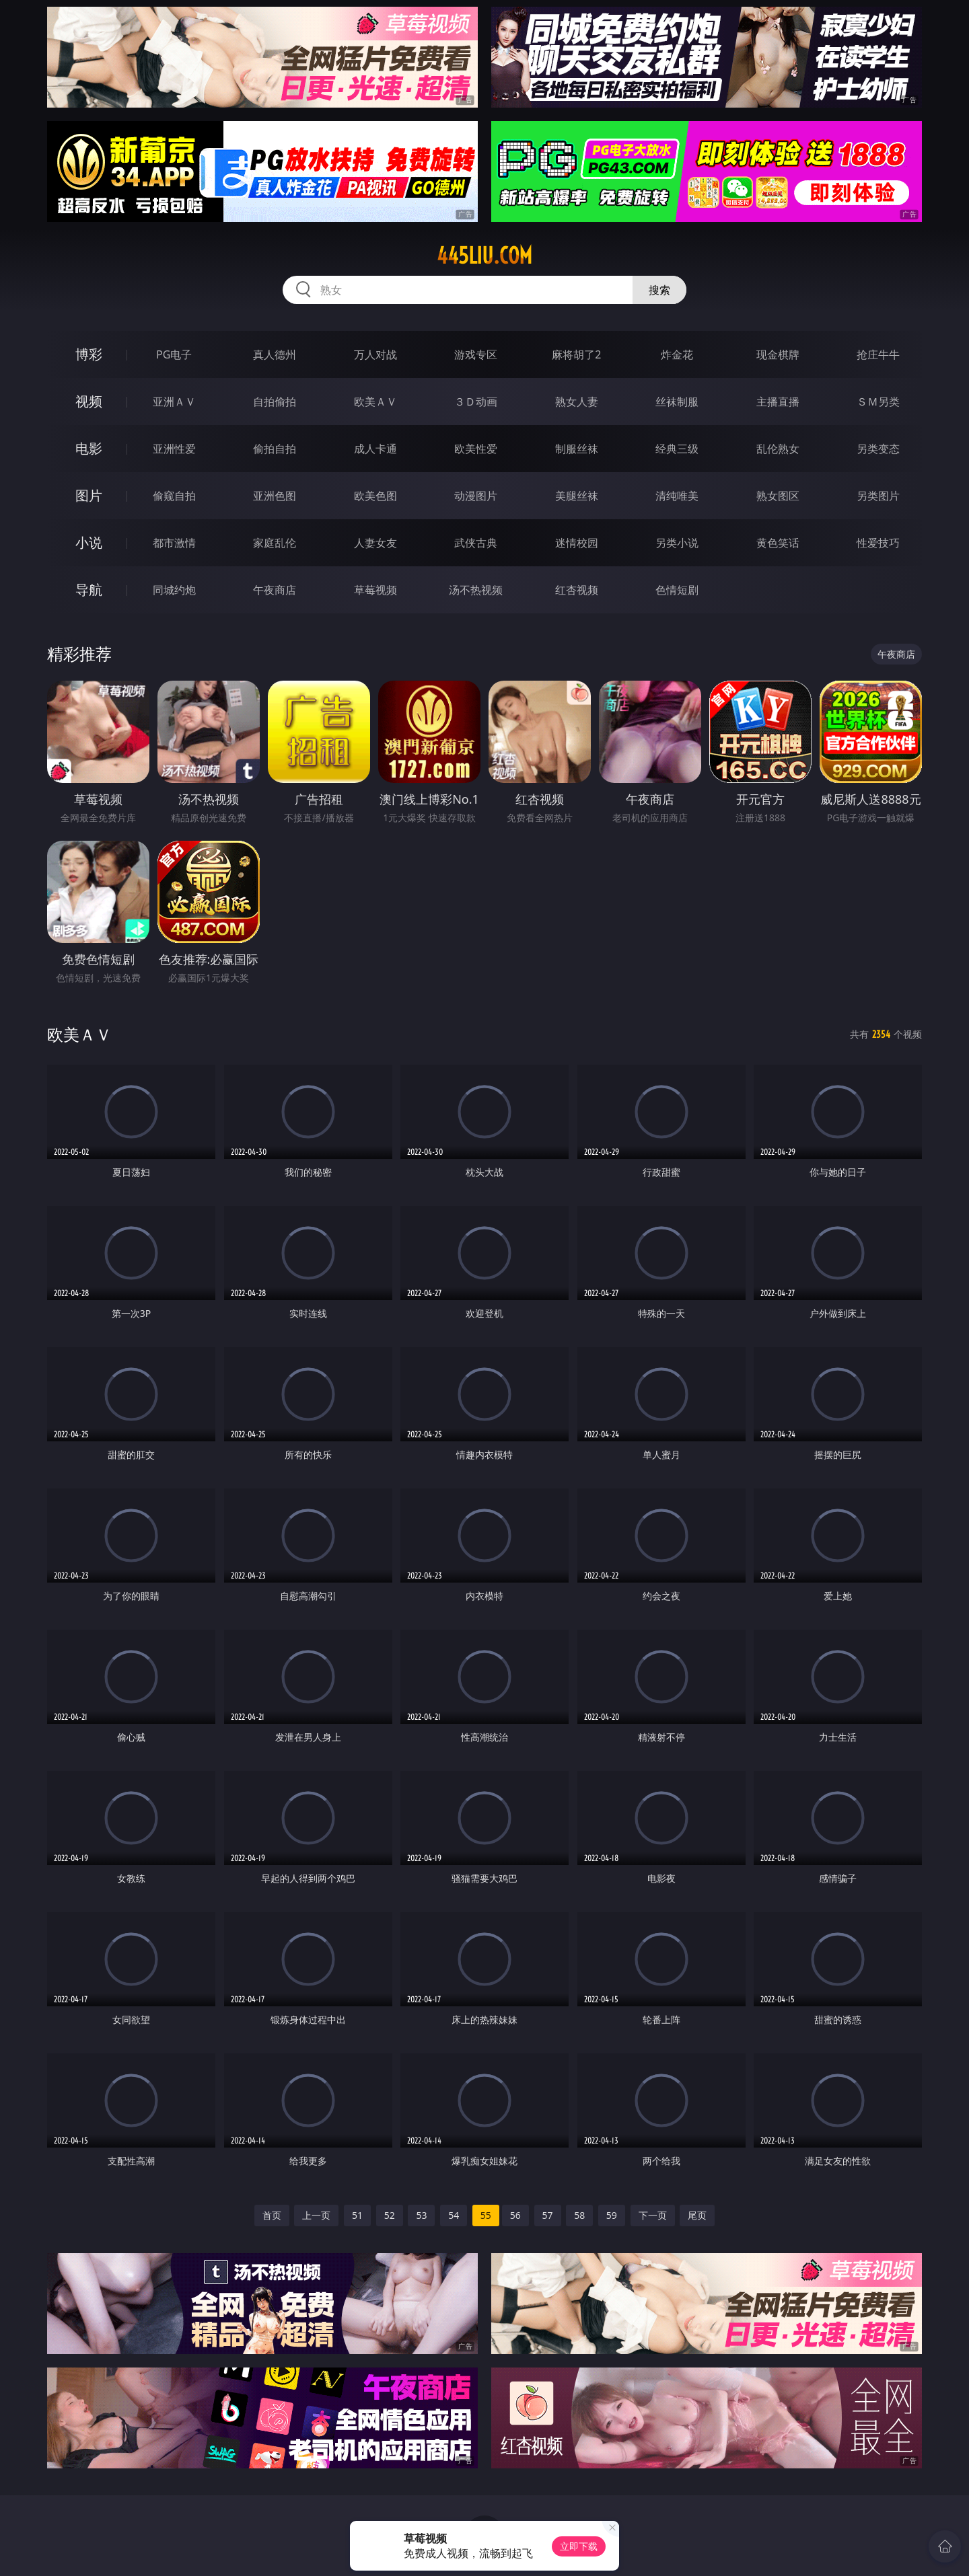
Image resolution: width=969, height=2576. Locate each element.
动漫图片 (475, 495)
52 (389, 2215)
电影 (88, 448)
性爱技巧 (878, 542)
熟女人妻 (576, 401)
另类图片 (878, 495)
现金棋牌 (777, 354)
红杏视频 (576, 589)
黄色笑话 (777, 542)
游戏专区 (475, 354)
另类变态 (878, 448)
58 (579, 2215)
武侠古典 (475, 542)
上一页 (316, 2215)
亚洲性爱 (174, 448)
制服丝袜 (576, 448)
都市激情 (174, 542)
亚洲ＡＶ (174, 401)
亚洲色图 (274, 495)
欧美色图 (375, 495)
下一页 (653, 2215)
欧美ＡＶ (375, 401)
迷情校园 (576, 542)
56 (515, 2215)
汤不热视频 (476, 589)
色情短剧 (676, 589)
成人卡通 (375, 448)
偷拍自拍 (274, 448)
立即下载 (579, 2546)
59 (611, 2215)
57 (547, 2215)
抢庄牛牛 (878, 354)
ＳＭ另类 (878, 401)
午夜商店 (274, 589)
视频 (88, 401)
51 (357, 2215)
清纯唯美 (676, 495)
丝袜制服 (676, 401)
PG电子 (174, 354)
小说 (88, 542)
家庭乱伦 (274, 542)
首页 (271, 2215)
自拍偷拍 (274, 401)
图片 (88, 495)
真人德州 (274, 354)
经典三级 (676, 448)
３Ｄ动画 (475, 401)
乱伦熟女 (777, 448)
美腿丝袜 (576, 495)
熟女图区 (777, 495)
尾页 (697, 2215)
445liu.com (484, 255)
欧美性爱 (475, 448)
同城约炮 (174, 589)
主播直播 (777, 401)
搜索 (659, 289)
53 (421, 2215)
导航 (88, 589)
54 (453, 2215)
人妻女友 (375, 542)
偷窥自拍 (174, 495)
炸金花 (677, 354)
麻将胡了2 (576, 354)
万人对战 (375, 354)
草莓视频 (375, 589)
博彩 (88, 354)
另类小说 (676, 542)
